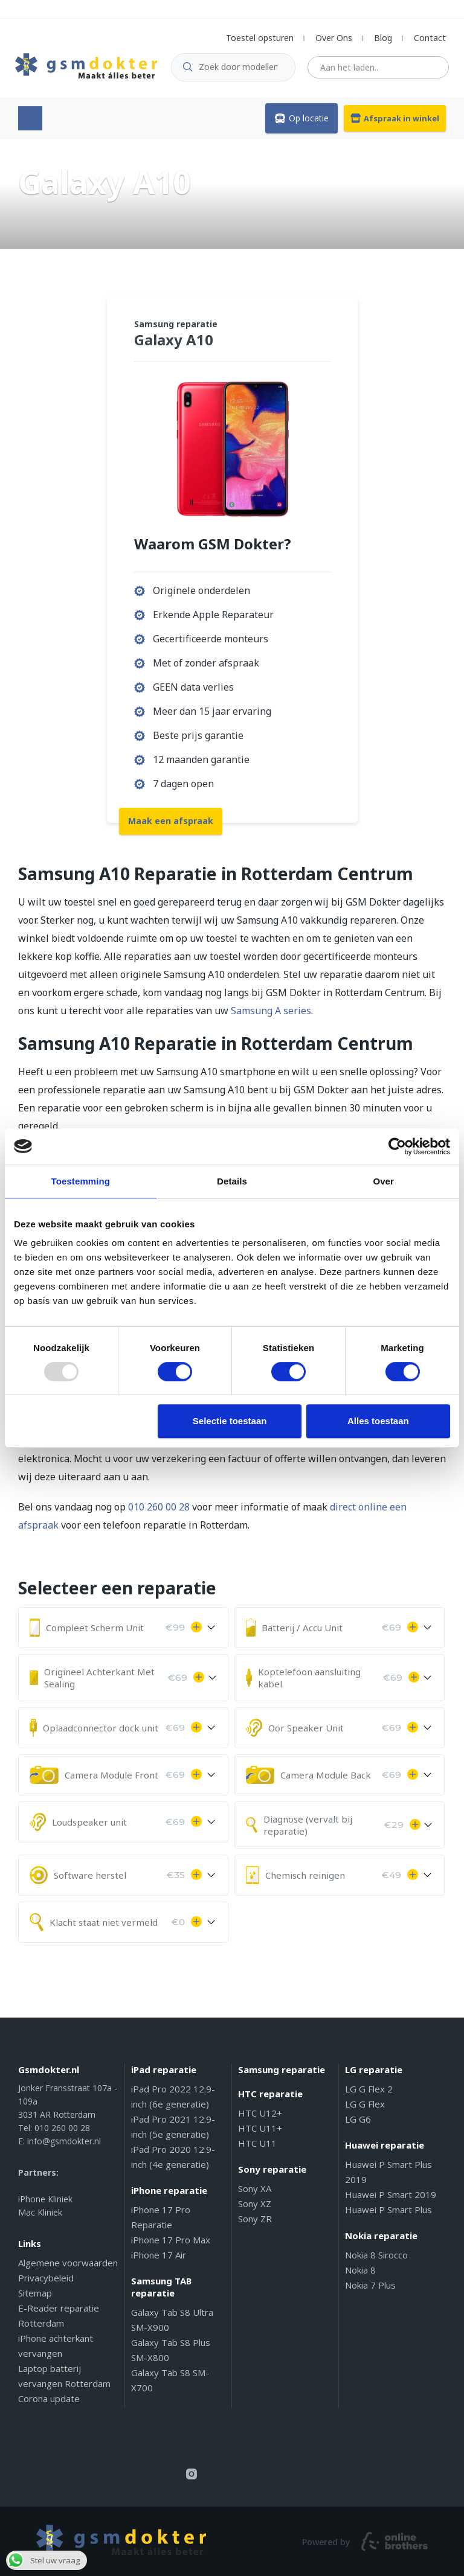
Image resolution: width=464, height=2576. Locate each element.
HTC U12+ (260, 2112)
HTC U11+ (260, 2127)
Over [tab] (383, 1181)
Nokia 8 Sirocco (376, 2254)
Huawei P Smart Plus (388, 2209)
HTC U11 (257, 2143)
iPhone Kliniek (45, 2198)
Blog (383, 37)
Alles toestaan (378, 1421)
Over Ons (333, 37)
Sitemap (35, 2292)
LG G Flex (365, 2103)
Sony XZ (254, 2203)
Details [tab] (232, 1181)
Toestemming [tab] (81, 1181)
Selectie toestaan (230, 1421)
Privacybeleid (46, 2277)
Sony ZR (255, 2218)
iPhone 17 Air (158, 2254)
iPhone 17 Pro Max (170, 2239)
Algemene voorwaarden (68, 2262)
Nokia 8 (360, 2269)
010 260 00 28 (159, 1506)
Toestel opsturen (260, 37)
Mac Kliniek (40, 2211)
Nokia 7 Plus (370, 2284)
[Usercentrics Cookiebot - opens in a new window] (397, 1146)
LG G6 (358, 2118)
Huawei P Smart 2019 (390, 2194)
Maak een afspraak (170, 819)
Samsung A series (271, 1010)
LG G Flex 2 (369, 2088)
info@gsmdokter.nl (64, 2140)
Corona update (49, 2398)
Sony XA (254, 2188)
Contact (430, 37)
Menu (30, 118)
